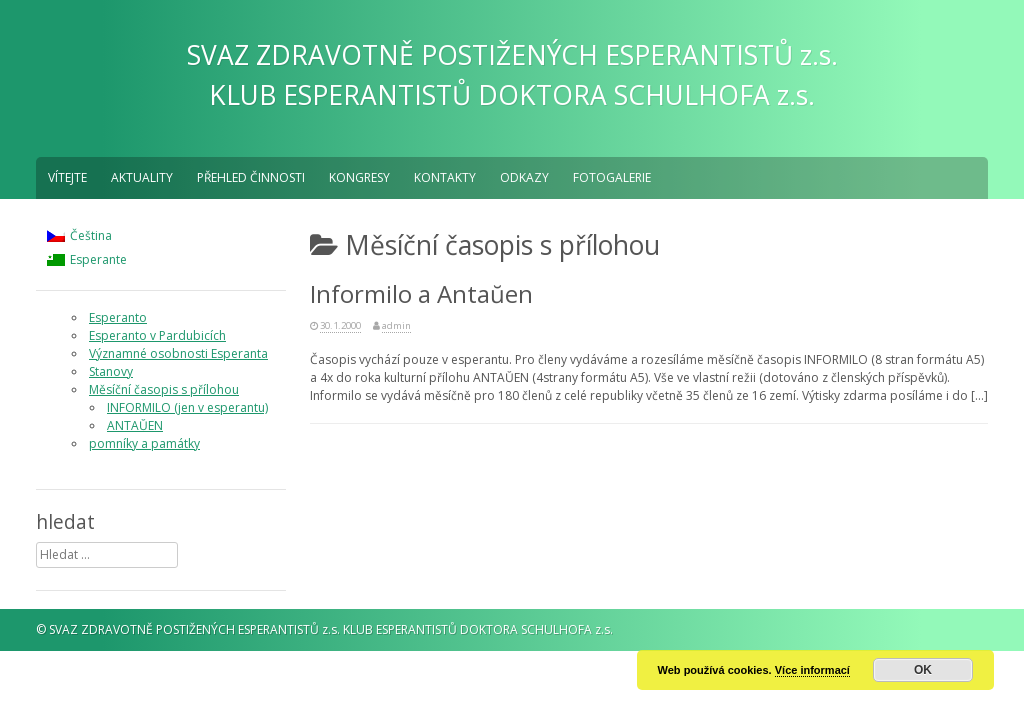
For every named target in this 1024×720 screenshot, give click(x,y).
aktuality (142, 177)
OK (923, 670)
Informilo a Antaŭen (421, 293)
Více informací (812, 670)
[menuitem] (87, 236)
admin (396, 325)
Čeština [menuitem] (91, 235)
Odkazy (524, 177)
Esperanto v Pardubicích (157, 335)
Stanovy (111, 371)
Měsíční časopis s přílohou (164, 389)
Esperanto (118, 317)
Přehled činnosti (251, 177)
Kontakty (445, 177)
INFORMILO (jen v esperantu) (187, 407)
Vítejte (67, 177)
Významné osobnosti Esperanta (178, 353)
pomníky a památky (144, 443)
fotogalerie (612, 177)
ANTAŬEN (135, 425)
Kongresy (359, 177)
